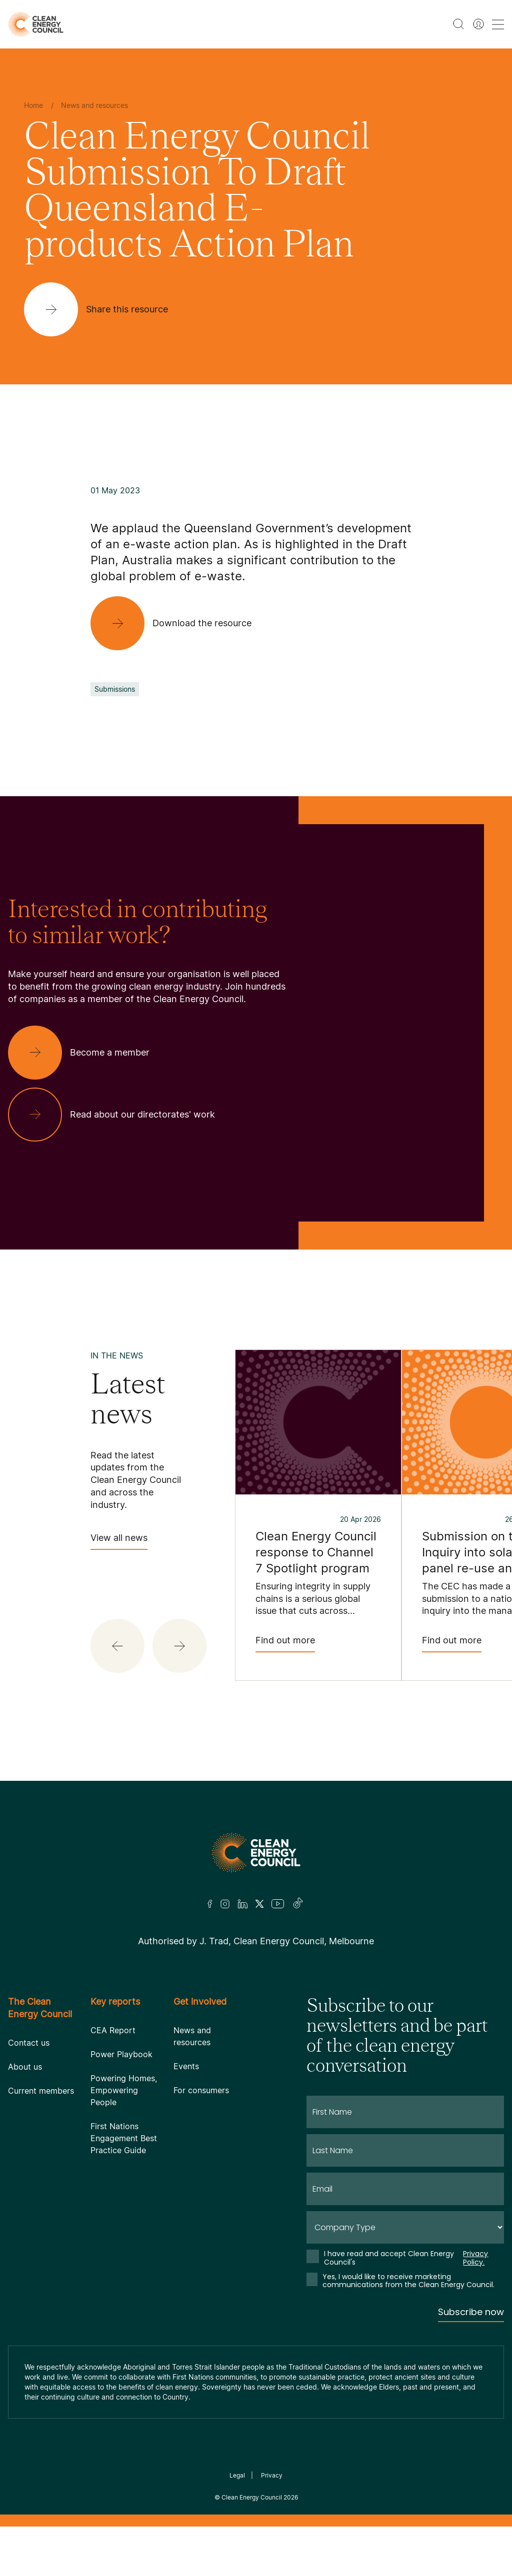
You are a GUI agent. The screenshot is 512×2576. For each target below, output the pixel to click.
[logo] (36, 24)
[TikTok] (298, 1903)
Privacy (271, 2475)
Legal (237, 2475)
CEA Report (113, 2030)
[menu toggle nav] (498, 24)
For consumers (201, 2090)
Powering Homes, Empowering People (123, 2090)
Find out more (285, 1643)
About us (25, 2067)
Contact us (29, 2043)
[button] (117, 1646)
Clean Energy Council (252, 2497)
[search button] (458, 23)
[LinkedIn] (243, 1904)
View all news (119, 1541)
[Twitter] (260, 1904)
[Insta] (225, 1903)
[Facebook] (210, 1904)
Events (186, 2066)
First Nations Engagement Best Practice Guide (123, 2138)
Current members (41, 2091)
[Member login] (478, 23)
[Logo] (256, 1852)
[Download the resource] (179, 623)
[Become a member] (87, 1053)
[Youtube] (278, 1903)
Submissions (114, 689)
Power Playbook (121, 2054)
